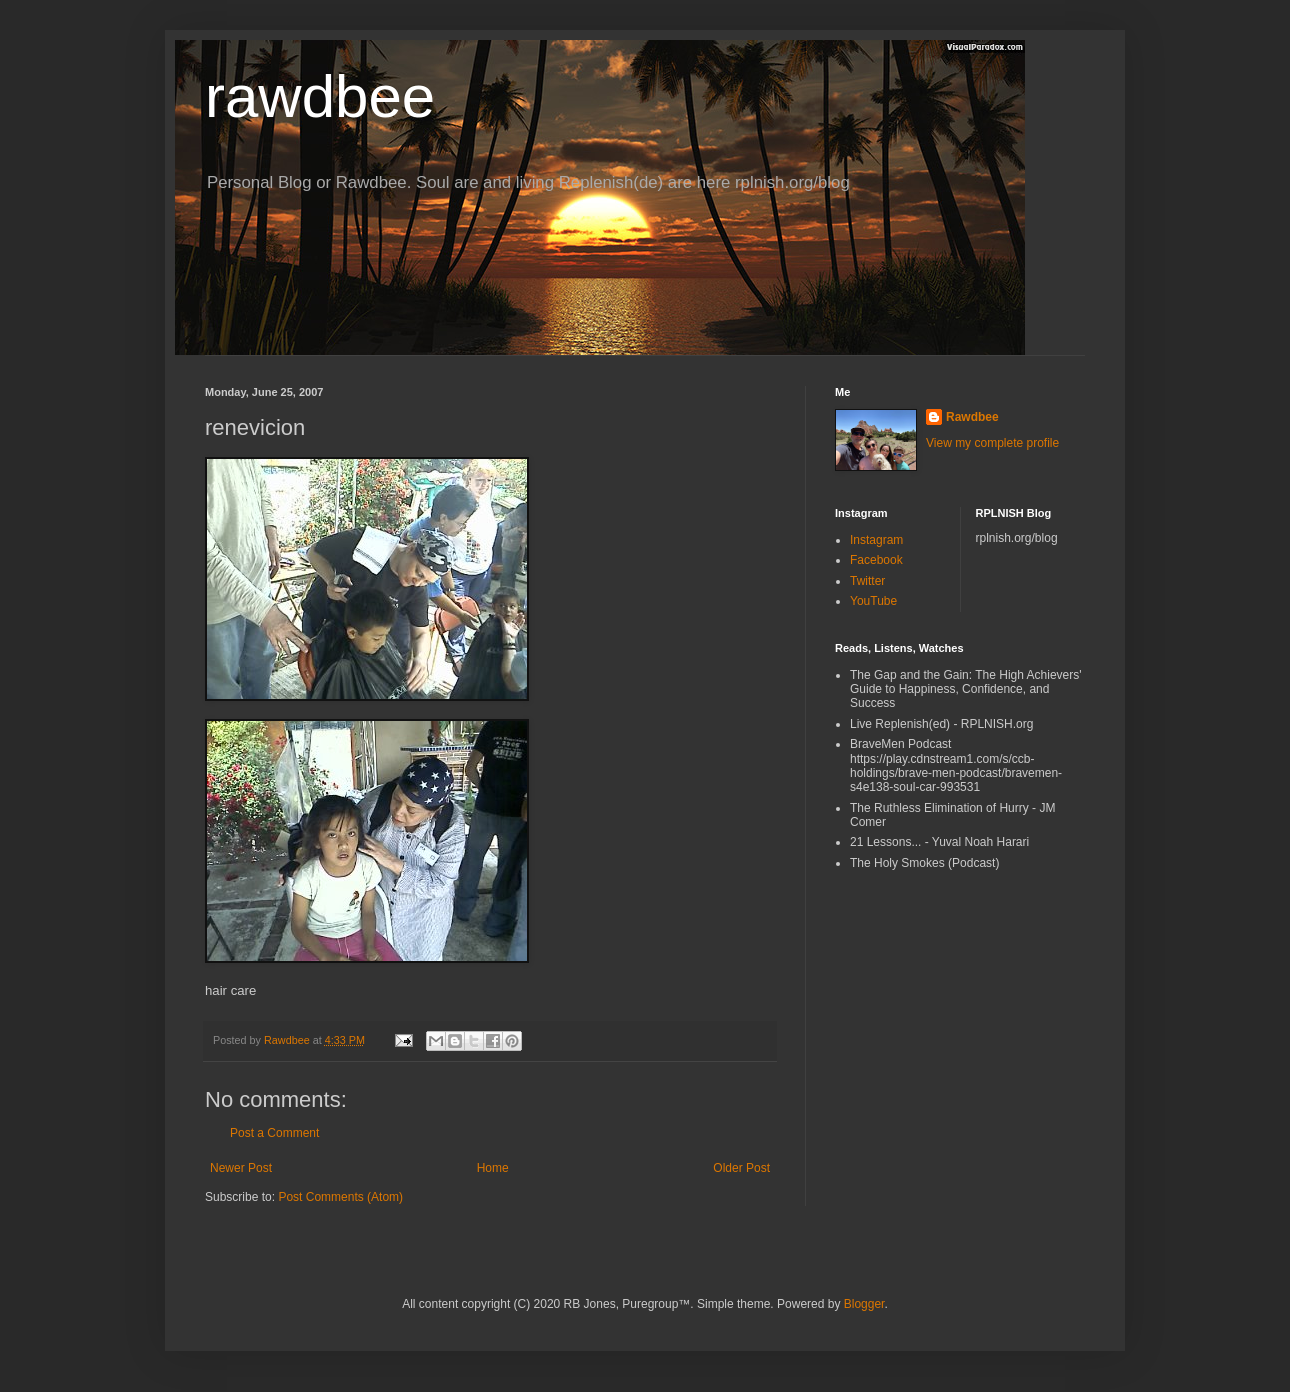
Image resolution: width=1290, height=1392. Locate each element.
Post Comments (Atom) (340, 1197)
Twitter (867, 581)
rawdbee (320, 96)
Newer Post (241, 1168)
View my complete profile (992, 443)
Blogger (864, 1304)
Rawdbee (972, 417)
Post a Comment (274, 1133)
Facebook (876, 560)
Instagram (876, 540)
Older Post (741, 1168)
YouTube (873, 601)
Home (493, 1168)
